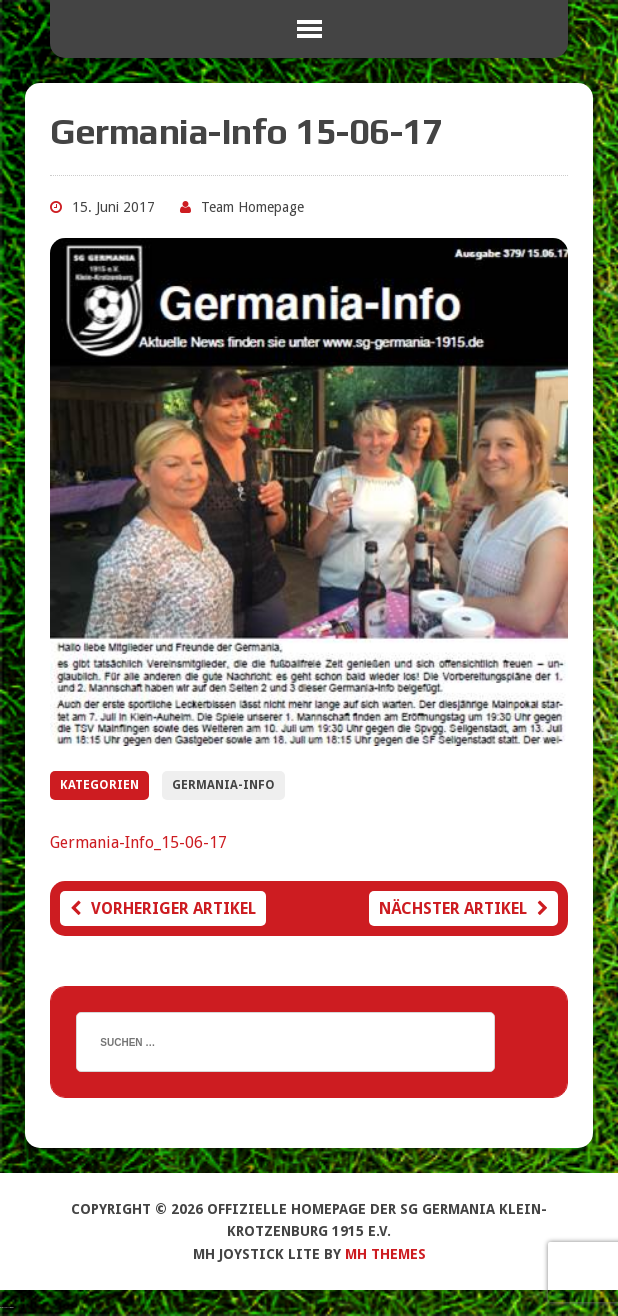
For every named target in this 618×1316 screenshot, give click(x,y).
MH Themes (385, 1254)
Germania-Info (223, 785)
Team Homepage (252, 207)
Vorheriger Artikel (163, 908)
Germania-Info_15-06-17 (138, 842)
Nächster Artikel (463, 908)
